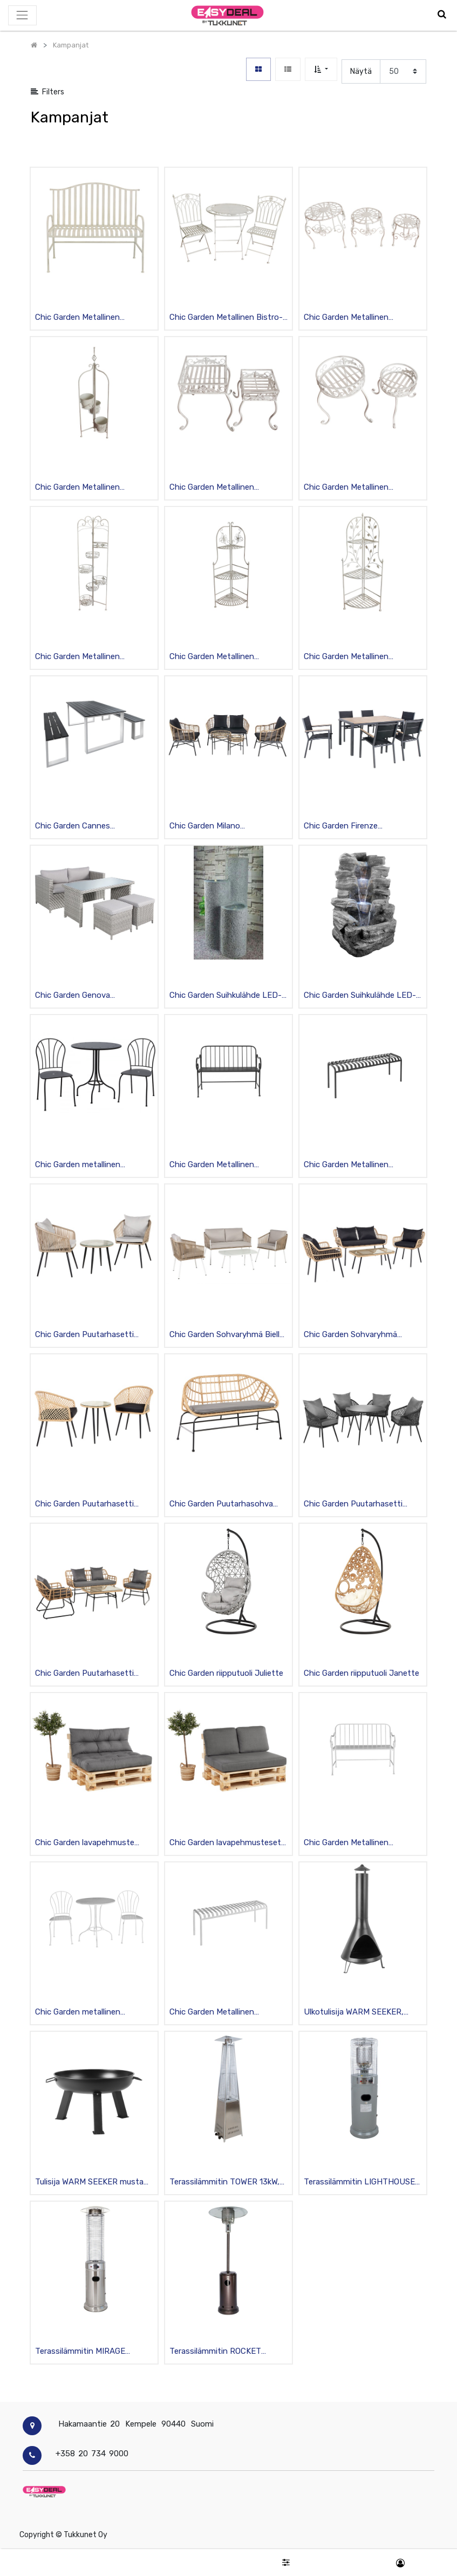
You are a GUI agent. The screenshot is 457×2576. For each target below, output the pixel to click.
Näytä (361, 71)
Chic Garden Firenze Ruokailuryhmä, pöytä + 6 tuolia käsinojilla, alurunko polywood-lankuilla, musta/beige (362, 826)
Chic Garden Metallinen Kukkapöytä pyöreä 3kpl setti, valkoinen (359, 318)
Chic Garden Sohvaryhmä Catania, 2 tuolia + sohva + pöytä (353, 1335)
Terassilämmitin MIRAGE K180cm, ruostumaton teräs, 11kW (88, 2352)
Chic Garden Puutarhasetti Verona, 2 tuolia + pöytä (84, 1504)
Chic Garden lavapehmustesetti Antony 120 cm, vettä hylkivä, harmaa (228, 1843)
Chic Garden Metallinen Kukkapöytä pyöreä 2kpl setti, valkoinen (359, 488)
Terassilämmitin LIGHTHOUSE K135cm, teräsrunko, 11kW (359, 2182)
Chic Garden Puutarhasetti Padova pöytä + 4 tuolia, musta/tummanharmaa (353, 1504)
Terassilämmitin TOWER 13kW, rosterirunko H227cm (224, 2182)
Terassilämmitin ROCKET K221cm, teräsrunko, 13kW (217, 2352)
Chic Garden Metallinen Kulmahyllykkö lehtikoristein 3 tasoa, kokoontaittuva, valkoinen (358, 657)
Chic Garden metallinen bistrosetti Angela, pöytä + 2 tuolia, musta (89, 1165)
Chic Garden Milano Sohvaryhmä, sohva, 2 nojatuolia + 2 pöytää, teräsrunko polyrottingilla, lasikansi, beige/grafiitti (217, 826)
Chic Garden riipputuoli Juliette (226, 1673)
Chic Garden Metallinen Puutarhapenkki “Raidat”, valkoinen (80, 318)
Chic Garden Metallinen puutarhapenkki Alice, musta (221, 1165)
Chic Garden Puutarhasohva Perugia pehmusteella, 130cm (223, 1504)
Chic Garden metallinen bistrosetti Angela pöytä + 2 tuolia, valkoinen (88, 2012)
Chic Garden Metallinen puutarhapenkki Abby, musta (357, 1165)
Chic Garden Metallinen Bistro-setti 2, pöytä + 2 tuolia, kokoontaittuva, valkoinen (226, 318)
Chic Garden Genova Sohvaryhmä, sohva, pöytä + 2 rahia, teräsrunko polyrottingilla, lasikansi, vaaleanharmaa (94, 996)
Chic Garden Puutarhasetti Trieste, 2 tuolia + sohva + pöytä (84, 1674)
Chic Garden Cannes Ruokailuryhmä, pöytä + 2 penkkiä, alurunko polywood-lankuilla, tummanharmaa (87, 826)
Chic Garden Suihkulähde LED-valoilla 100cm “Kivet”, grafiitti (360, 996)
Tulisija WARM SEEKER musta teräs (89, 2182)
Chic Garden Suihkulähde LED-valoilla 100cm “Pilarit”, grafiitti (225, 996)
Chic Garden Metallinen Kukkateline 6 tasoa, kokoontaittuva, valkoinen (83, 657)
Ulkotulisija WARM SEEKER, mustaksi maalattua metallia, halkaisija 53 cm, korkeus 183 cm (357, 2012)
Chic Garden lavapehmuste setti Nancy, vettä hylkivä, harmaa (84, 1843)
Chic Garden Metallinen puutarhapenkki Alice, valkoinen (361, 1843)
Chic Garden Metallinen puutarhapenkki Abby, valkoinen (227, 2012)
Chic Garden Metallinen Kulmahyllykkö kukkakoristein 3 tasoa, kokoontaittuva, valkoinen (225, 657)
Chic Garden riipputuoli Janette (361, 1673)
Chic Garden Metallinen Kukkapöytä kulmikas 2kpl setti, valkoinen (227, 488)
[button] (321, 69)
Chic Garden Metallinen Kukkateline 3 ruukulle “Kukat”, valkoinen (89, 488)
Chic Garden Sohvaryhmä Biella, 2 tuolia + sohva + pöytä (227, 1335)
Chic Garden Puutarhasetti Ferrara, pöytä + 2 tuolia (84, 1335)
